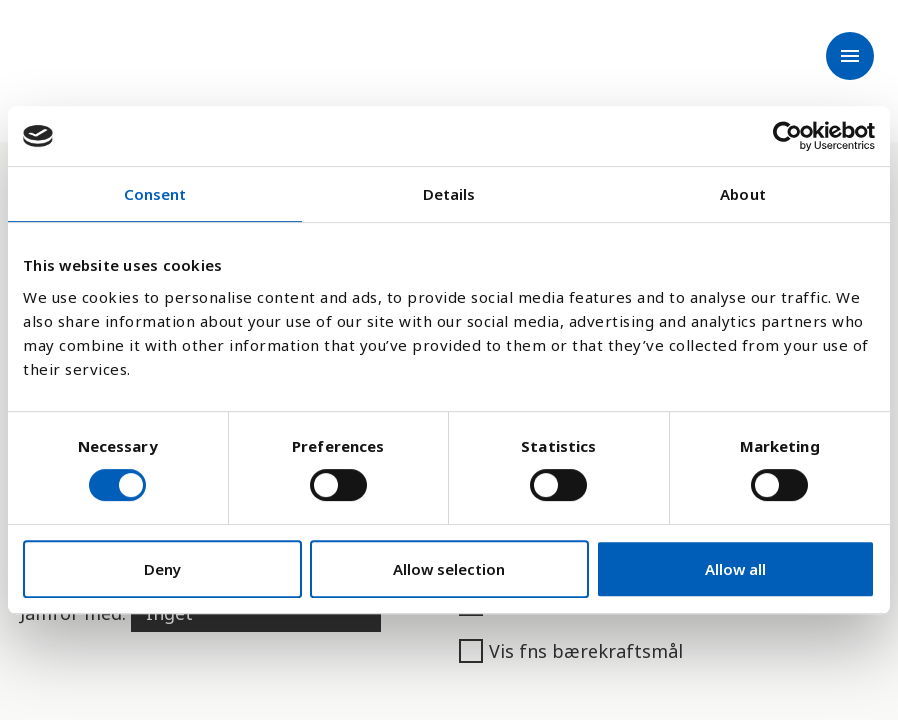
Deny (162, 569)
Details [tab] (449, 194)
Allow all (735, 569)
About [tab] (743, 194)
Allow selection (449, 569)
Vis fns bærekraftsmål (571, 651)
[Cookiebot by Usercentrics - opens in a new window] (787, 136)
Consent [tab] (155, 194)
